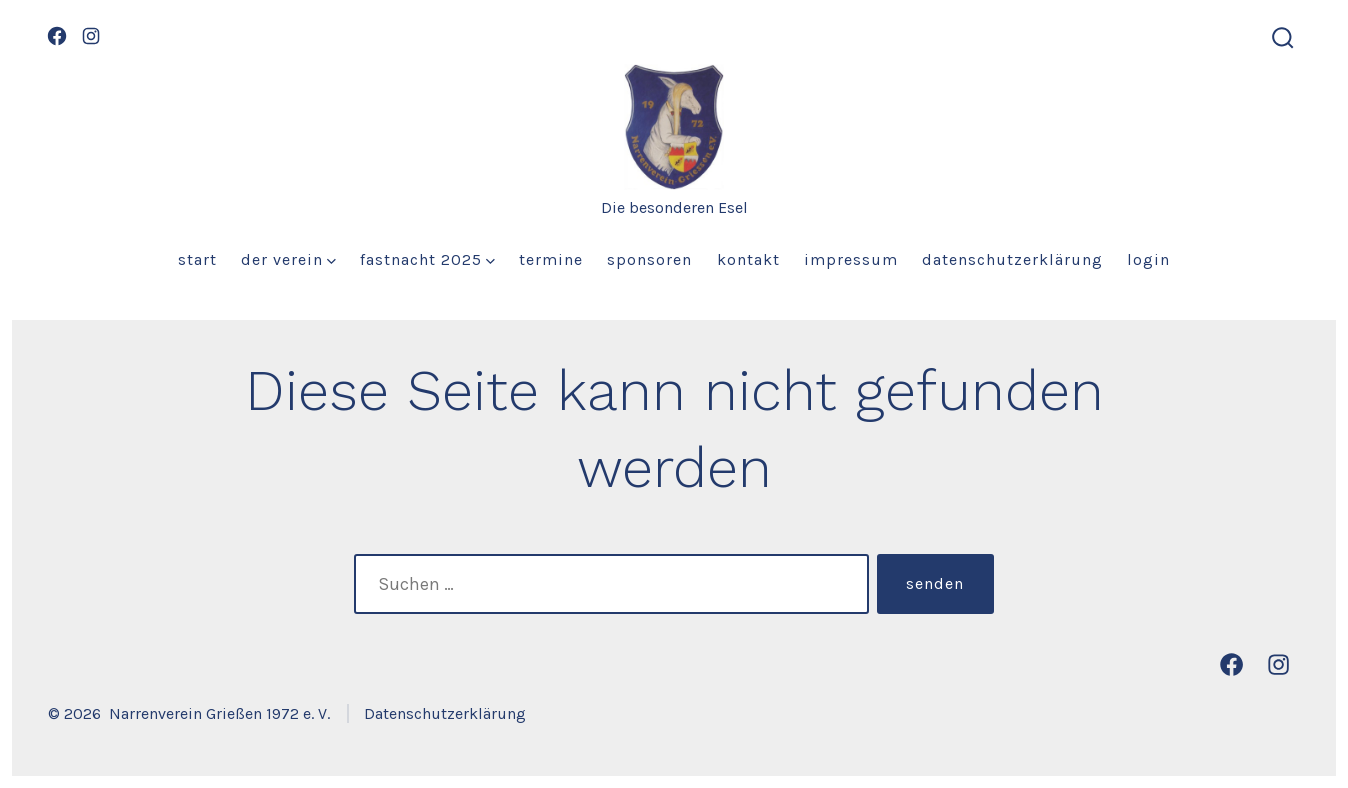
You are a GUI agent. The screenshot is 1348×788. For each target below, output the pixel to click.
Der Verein (288, 259)
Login (1148, 259)
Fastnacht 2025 (427, 259)
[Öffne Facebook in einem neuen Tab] (57, 36)
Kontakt (748, 259)
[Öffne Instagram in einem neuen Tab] (91, 36)
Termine (551, 259)
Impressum (851, 259)
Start (197, 259)
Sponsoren (649, 259)
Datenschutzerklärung (1012, 259)
